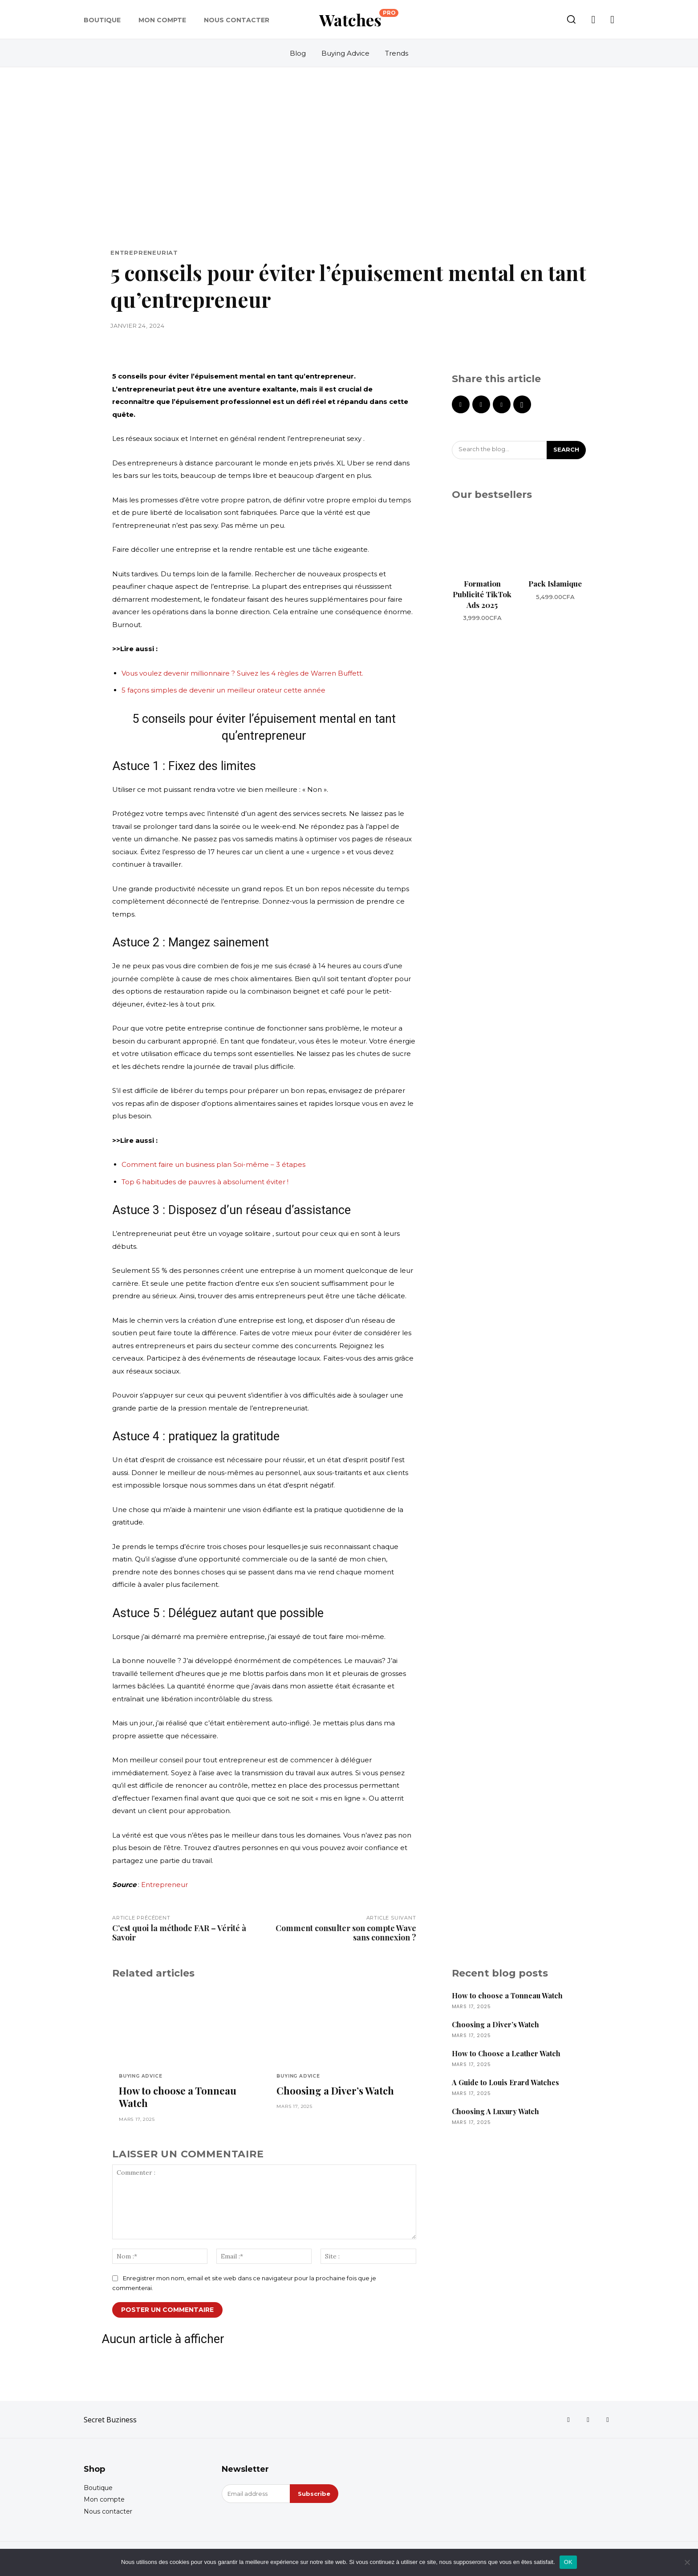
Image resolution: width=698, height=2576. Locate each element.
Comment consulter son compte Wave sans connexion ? (346, 1933)
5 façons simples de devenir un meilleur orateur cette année (223, 690)
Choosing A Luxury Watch (495, 2111)
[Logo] (358, 19)
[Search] (566, 450)
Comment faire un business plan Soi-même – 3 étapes (213, 1164)
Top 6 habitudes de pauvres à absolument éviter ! (205, 1182)
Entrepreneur (164, 1884)
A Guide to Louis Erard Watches (505, 2082)
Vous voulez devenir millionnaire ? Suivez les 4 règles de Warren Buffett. (242, 673)
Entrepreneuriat (144, 253)
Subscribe (314, 2493)
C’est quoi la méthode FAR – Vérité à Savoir (179, 1933)
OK (568, 2562)
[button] (571, 19)
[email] (256, 2493)
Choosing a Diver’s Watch (335, 2090)
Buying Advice (140, 2076)
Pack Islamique (555, 583)
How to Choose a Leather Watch (506, 2053)
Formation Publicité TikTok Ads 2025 (482, 593)
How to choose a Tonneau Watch (177, 2097)
